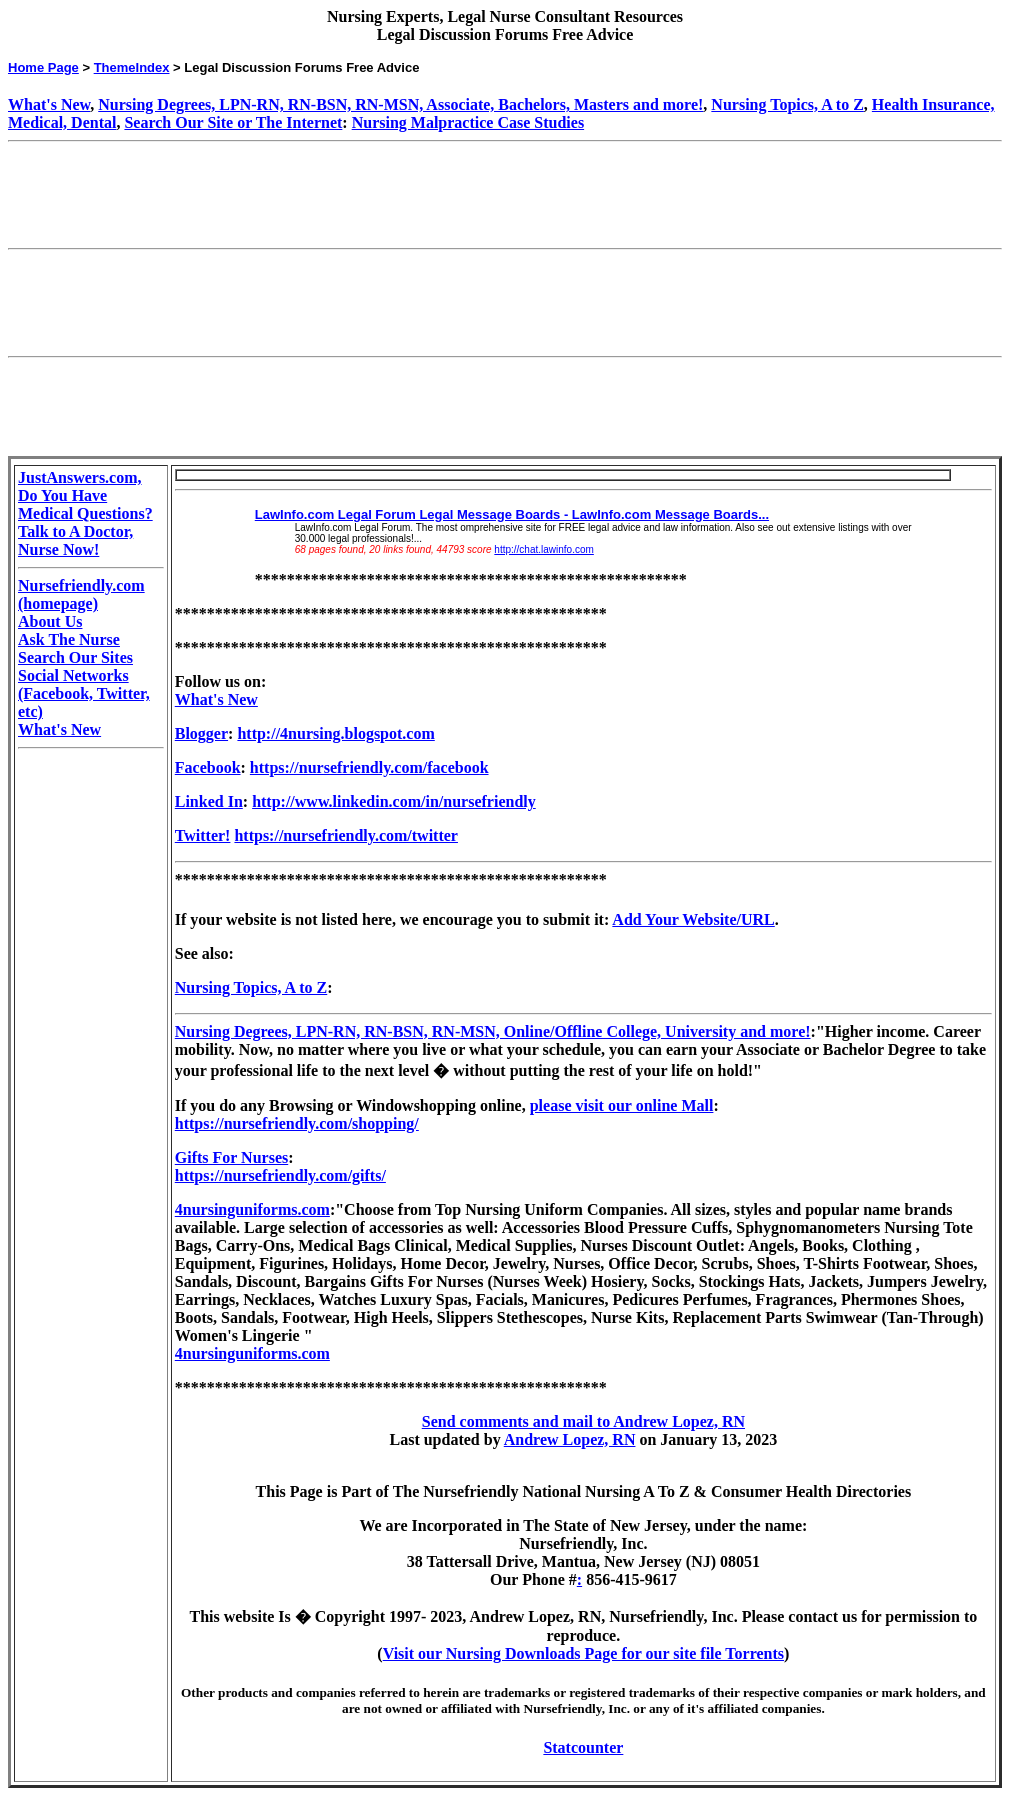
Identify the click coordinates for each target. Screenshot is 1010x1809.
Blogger (201, 733)
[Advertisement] (372, 195)
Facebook (208, 767)
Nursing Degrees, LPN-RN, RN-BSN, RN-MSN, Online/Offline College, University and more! (493, 1031)
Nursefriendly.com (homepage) (81, 594)
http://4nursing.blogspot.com (335, 733)
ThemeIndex (132, 67)
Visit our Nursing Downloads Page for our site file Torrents (583, 1653)
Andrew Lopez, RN (570, 1439)
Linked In (209, 801)
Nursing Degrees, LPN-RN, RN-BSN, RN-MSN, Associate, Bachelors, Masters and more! (400, 104)
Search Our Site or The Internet (233, 122)
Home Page (43, 67)
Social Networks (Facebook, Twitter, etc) (84, 693)
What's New (49, 104)
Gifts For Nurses (231, 1157)
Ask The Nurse (69, 639)
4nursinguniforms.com (252, 1209)
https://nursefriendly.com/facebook (369, 767)
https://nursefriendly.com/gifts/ (280, 1175)
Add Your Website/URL (693, 919)
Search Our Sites (75, 657)
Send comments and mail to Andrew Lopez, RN (583, 1421)
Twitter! (203, 835)
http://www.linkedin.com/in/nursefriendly (394, 801)
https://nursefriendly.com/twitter (346, 835)
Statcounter (583, 1747)
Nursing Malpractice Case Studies (468, 122)
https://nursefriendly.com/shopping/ (297, 1123)
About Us (50, 621)
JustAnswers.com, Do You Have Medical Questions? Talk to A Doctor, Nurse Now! (85, 513)
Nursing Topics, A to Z (787, 104)
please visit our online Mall (622, 1105)
